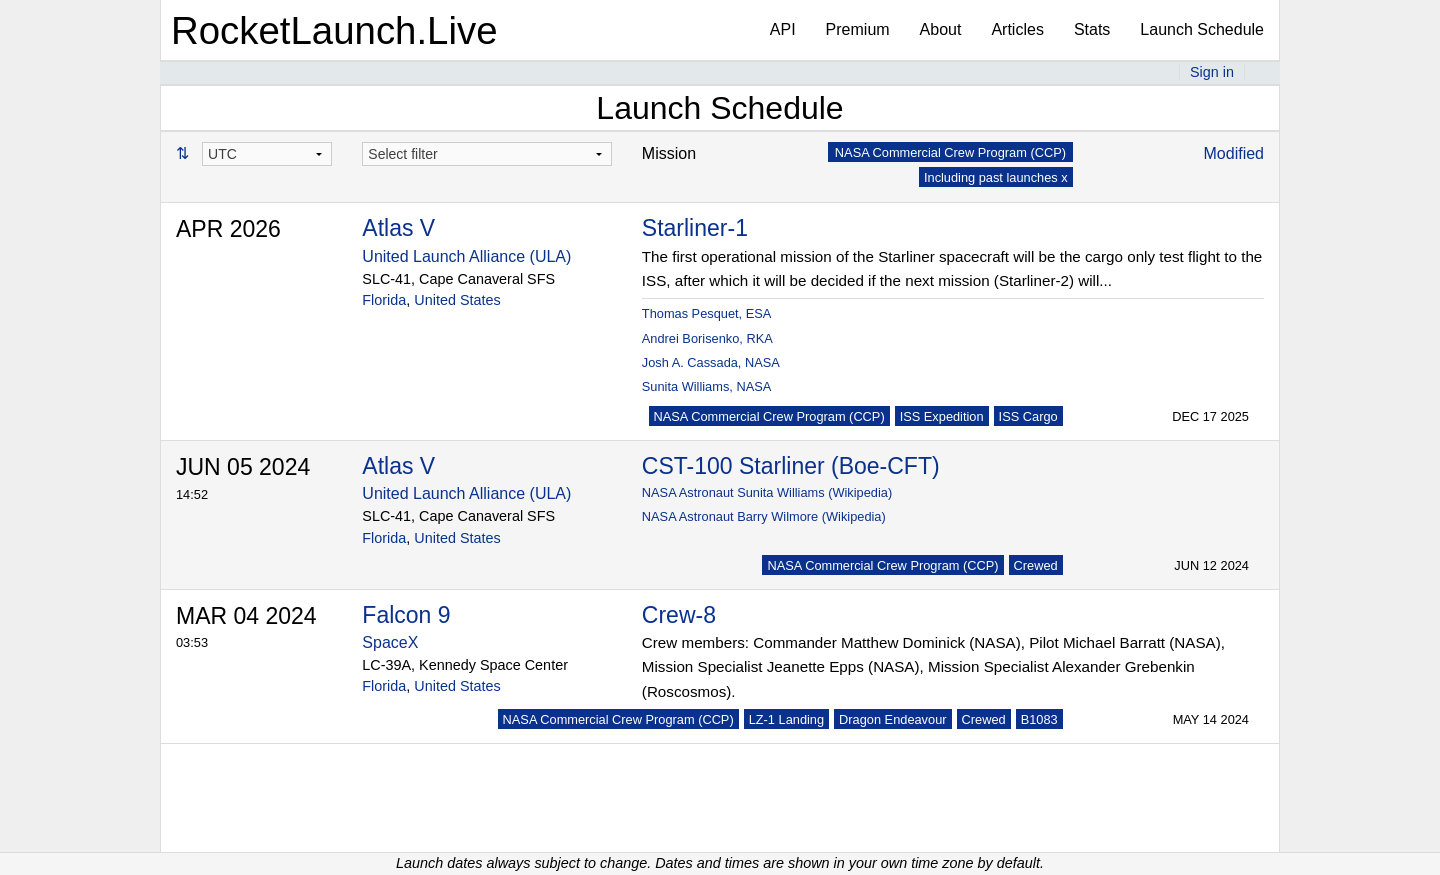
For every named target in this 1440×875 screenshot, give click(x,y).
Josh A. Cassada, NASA (711, 362)
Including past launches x (996, 177)
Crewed (1036, 565)
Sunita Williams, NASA (706, 386)
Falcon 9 (406, 615)
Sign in (1212, 72)
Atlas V (398, 228)
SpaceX (390, 642)
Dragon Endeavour (892, 719)
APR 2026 (228, 229)
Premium (858, 29)
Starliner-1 (695, 228)
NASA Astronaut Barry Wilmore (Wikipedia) (764, 516)
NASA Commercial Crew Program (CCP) (769, 416)
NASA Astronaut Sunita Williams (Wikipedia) (767, 492)
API (783, 29)
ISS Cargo (1028, 416)
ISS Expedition (942, 416)
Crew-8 (679, 615)
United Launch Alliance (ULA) (466, 256)
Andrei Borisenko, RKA (707, 338)
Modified (1234, 153)
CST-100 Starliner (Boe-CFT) (791, 466)
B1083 (1039, 719)
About (941, 29)
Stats (1092, 29)
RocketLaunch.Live (334, 30)
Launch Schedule (1202, 29)
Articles (1017, 29)
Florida (384, 300)
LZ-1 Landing (786, 719)
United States (457, 300)
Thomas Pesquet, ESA (706, 313)
